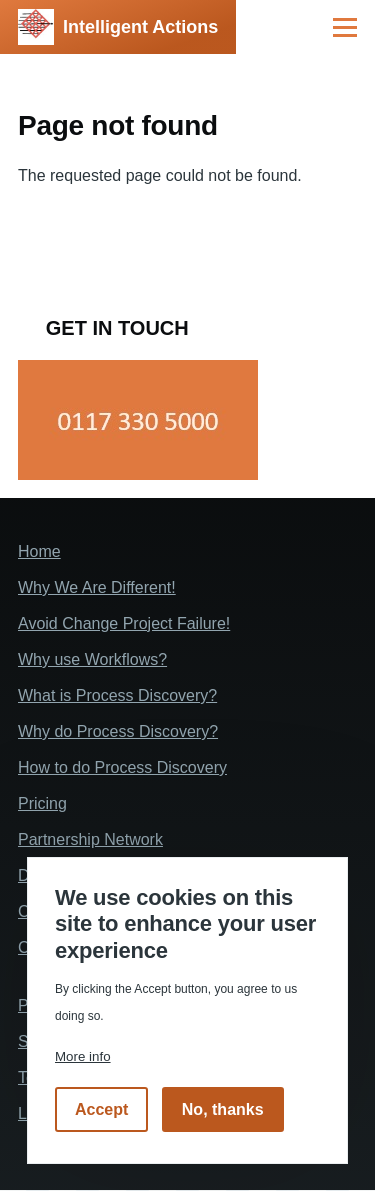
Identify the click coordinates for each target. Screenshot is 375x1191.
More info (83, 1056)
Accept (101, 1109)
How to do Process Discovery (122, 767)
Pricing (42, 803)
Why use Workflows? (92, 659)
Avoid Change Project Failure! (124, 623)
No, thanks (223, 1109)
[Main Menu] (345, 27)
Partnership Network (90, 839)
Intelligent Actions (140, 27)
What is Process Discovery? (117, 695)
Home (39, 551)
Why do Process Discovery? (118, 731)
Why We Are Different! (97, 587)
